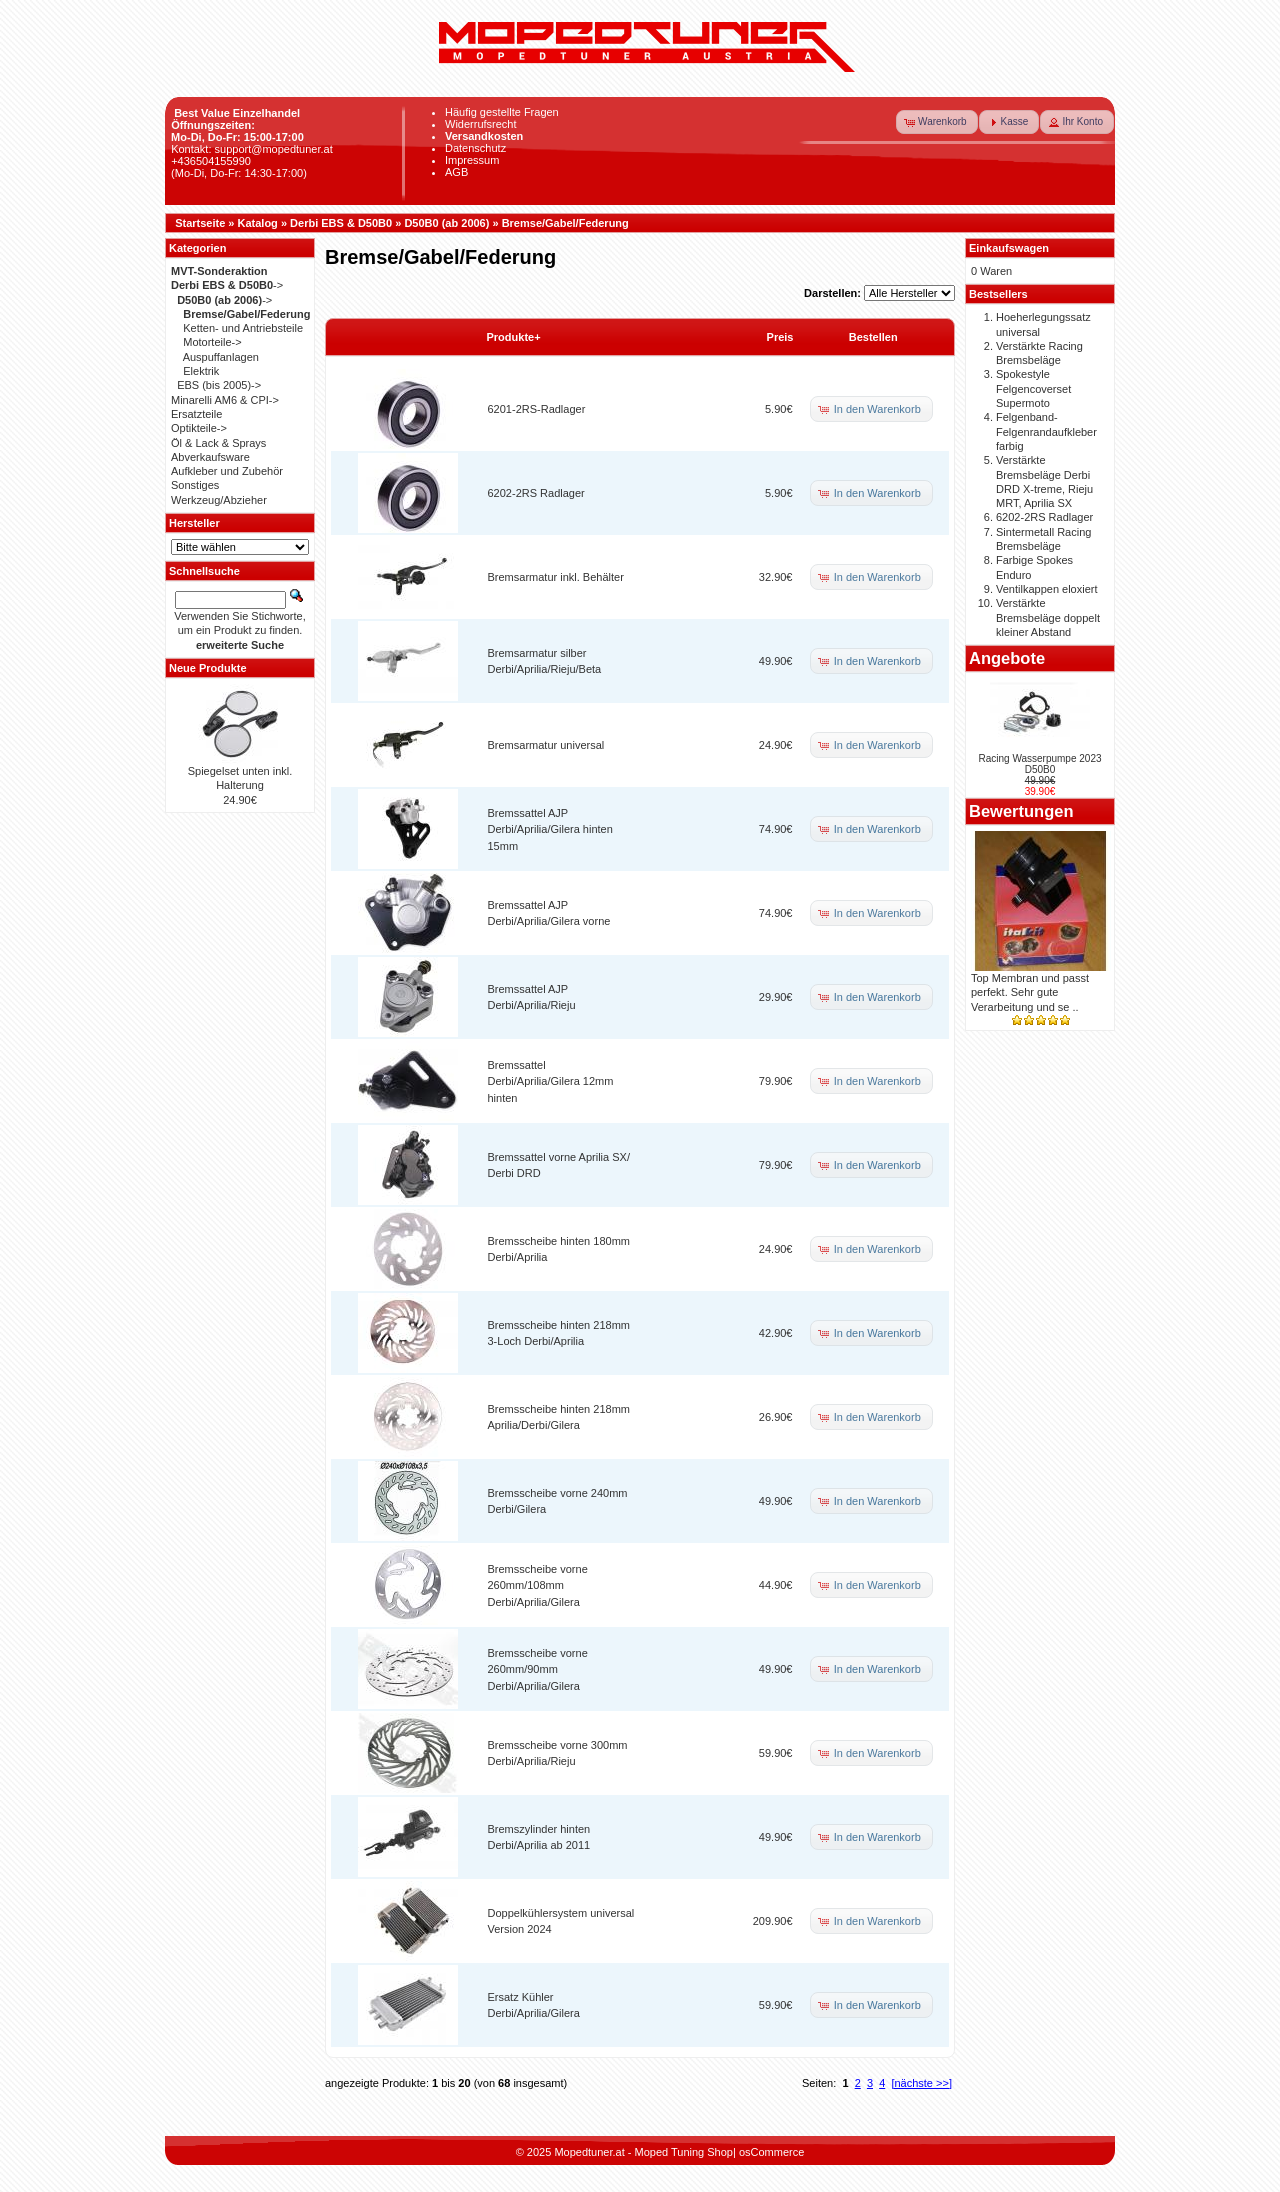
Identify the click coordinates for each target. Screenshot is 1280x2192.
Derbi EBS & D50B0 (341, 223)
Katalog (258, 223)
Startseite (200, 223)
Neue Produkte (208, 668)
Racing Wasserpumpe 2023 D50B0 (1039, 764)
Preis (780, 337)
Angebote (1007, 658)
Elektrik (201, 371)
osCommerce (771, 2152)
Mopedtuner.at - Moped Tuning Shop (643, 2152)
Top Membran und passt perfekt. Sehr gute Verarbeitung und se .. (1030, 992)
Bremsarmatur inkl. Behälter (556, 577)
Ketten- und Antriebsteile (243, 328)
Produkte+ (514, 337)
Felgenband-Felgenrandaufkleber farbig (1046, 431)
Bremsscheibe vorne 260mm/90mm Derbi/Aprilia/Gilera (538, 1669)
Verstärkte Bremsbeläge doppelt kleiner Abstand (1048, 617)
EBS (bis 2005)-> (219, 385)
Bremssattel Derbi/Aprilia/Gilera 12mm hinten (551, 1081)
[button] (937, 122)
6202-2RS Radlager (536, 493)
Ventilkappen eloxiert (1047, 589)
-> (227, 285)
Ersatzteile (196, 414)
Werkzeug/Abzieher (219, 500)
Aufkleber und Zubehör (227, 471)
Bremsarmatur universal (546, 745)
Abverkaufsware (210, 457)
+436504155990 (211, 161)
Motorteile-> (212, 342)
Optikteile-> (199, 428)
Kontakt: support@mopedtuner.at (252, 149)
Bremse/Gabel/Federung (565, 223)
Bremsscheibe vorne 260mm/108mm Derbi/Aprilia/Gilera (538, 1585)
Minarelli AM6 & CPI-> (225, 400)
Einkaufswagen (1009, 248)
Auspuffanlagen (221, 357)
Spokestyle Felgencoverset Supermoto (1033, 388)
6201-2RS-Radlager (537, 409)
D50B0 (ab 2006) (446, 223)
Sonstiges (195, 485)
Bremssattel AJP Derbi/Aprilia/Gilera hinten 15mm (550, 829)
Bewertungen (1021, 811)
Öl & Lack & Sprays (218, 443)
